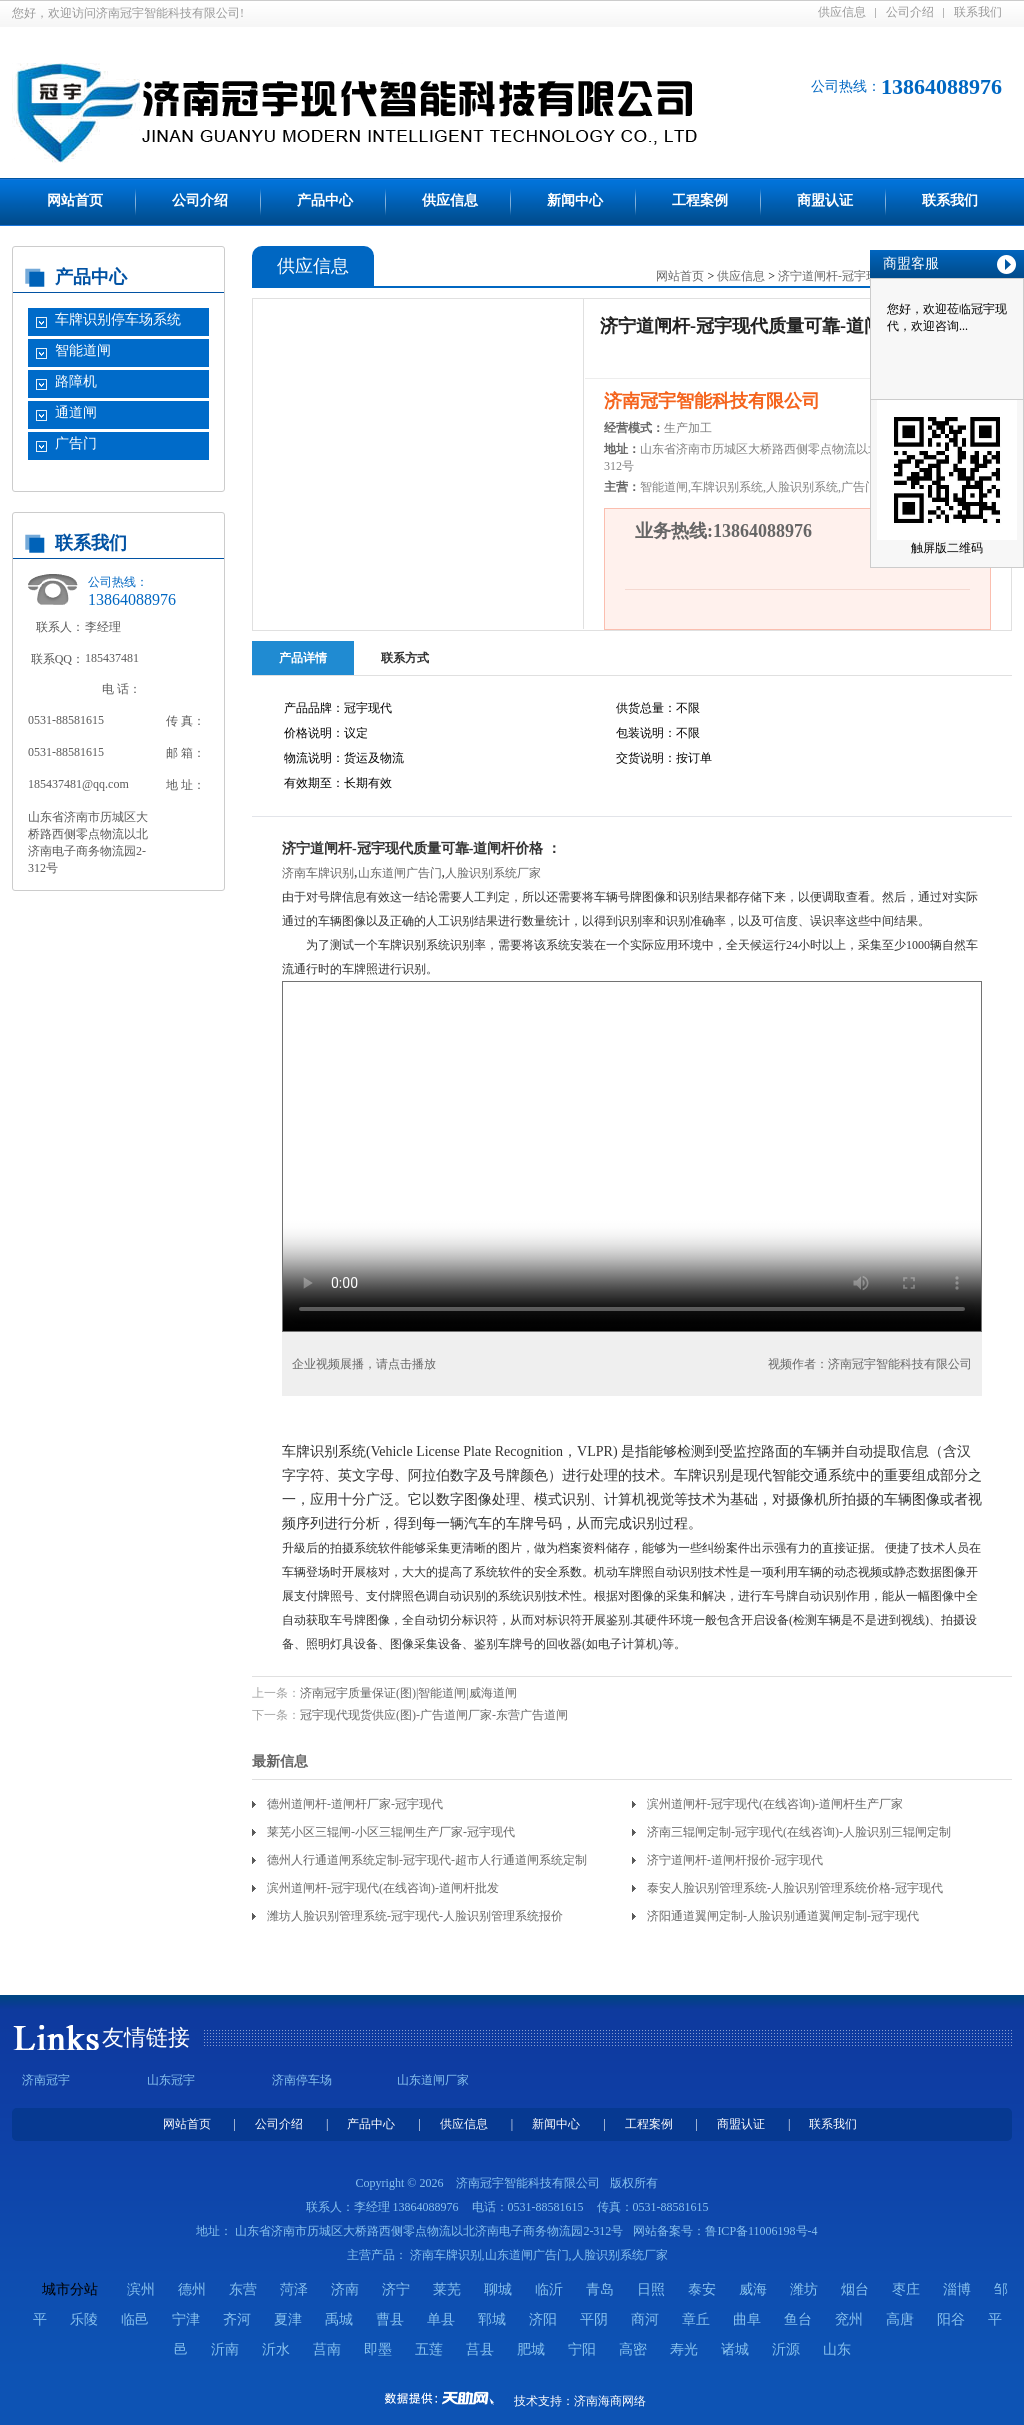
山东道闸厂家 (433, 2080)
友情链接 (146, 2037)
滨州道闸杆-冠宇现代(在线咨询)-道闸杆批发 (383, 1888)
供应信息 (842, 12)
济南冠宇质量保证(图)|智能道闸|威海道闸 (408, 1693)
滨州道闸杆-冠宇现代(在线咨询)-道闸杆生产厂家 (775, 1804)
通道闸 (76, 412)
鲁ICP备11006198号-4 (761, 2231)
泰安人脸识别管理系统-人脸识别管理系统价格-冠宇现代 (795, 1888)
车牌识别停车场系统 (118, 319)
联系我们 (978, 12)
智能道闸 (83, 350)
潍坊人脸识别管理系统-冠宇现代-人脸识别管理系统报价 (415, 1916)
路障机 (76, 381)
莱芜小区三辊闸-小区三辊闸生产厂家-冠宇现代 (391, 1832)
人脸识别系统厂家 (493, 873)
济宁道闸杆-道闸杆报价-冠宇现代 (735, 1860)
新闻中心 (575, 200)
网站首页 (75, 200)
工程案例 (700, 200)
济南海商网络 (610, 2401)
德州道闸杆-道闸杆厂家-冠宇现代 (355, 1804)
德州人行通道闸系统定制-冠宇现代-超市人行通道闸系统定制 (427, 1860)
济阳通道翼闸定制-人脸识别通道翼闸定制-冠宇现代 (783, 1916)
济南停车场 (302, 2080)
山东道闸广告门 (400, 873)
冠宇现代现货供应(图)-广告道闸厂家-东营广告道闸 (434, 1715)
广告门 (76, 443)
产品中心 (325, 200)
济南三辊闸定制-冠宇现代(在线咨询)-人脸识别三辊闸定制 (799, 1832)
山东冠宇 (171, 2080)
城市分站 (70, 2289)
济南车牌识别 (318, 873)
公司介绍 (910, 12)
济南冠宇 (46, 2080)
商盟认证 (825, 200)
